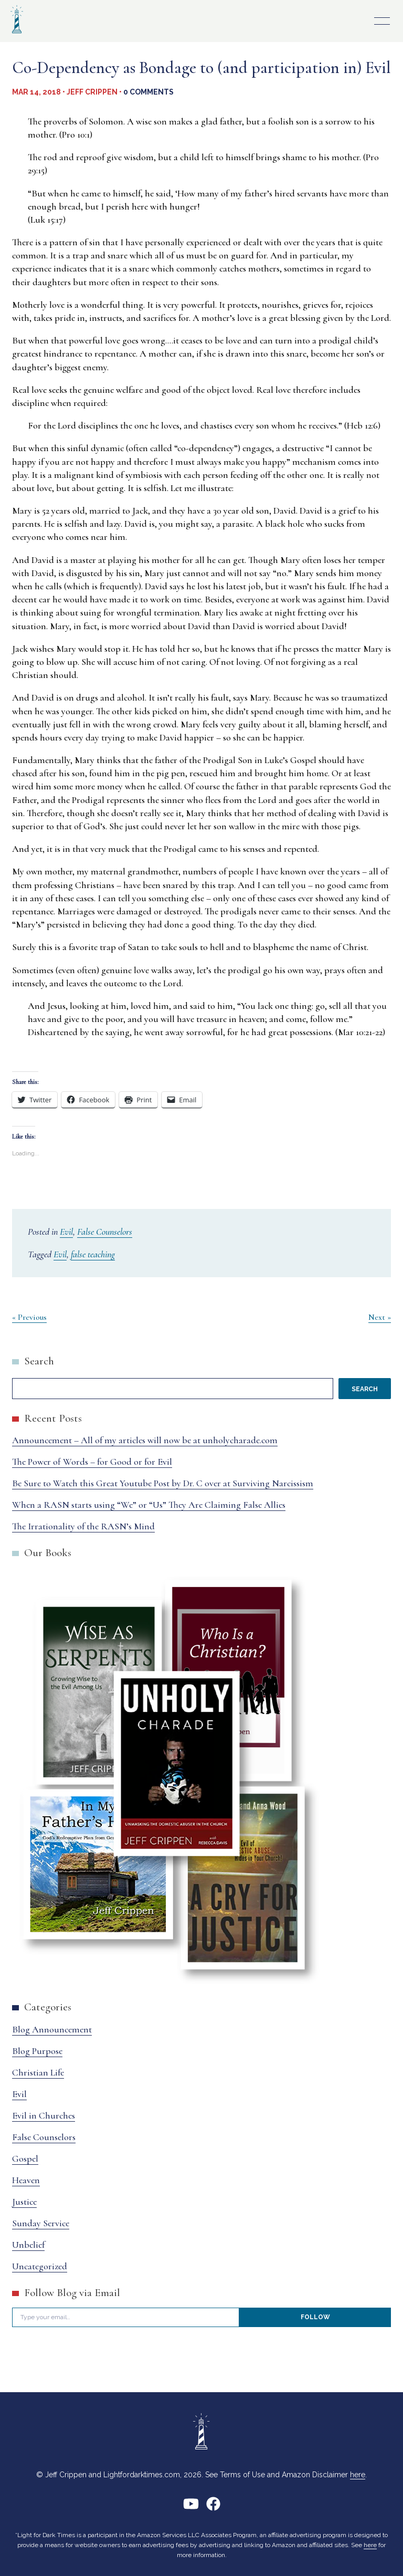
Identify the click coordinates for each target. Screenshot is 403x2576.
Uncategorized (39, 2266)
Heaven (26, 2180)
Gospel (25, 2158)
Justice (24, 2201)
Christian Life (38, 2072)
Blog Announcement (52, 2029)
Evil (66, 1231)
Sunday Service (40, 2223)
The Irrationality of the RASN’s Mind (83, 1526)
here (357, 2474)
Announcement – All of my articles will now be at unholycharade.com (145, 1440)
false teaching (93, 1254)
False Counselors (104, 1231)
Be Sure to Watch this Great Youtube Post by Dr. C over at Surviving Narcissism (162, 1483)
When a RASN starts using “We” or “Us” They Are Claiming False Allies (148, 1504)
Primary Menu (382, 21)
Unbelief (28, 2244)
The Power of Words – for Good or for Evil (92, 1461)
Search (39, 1361)
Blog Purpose (37, 2051)
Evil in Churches (43, 2115)
